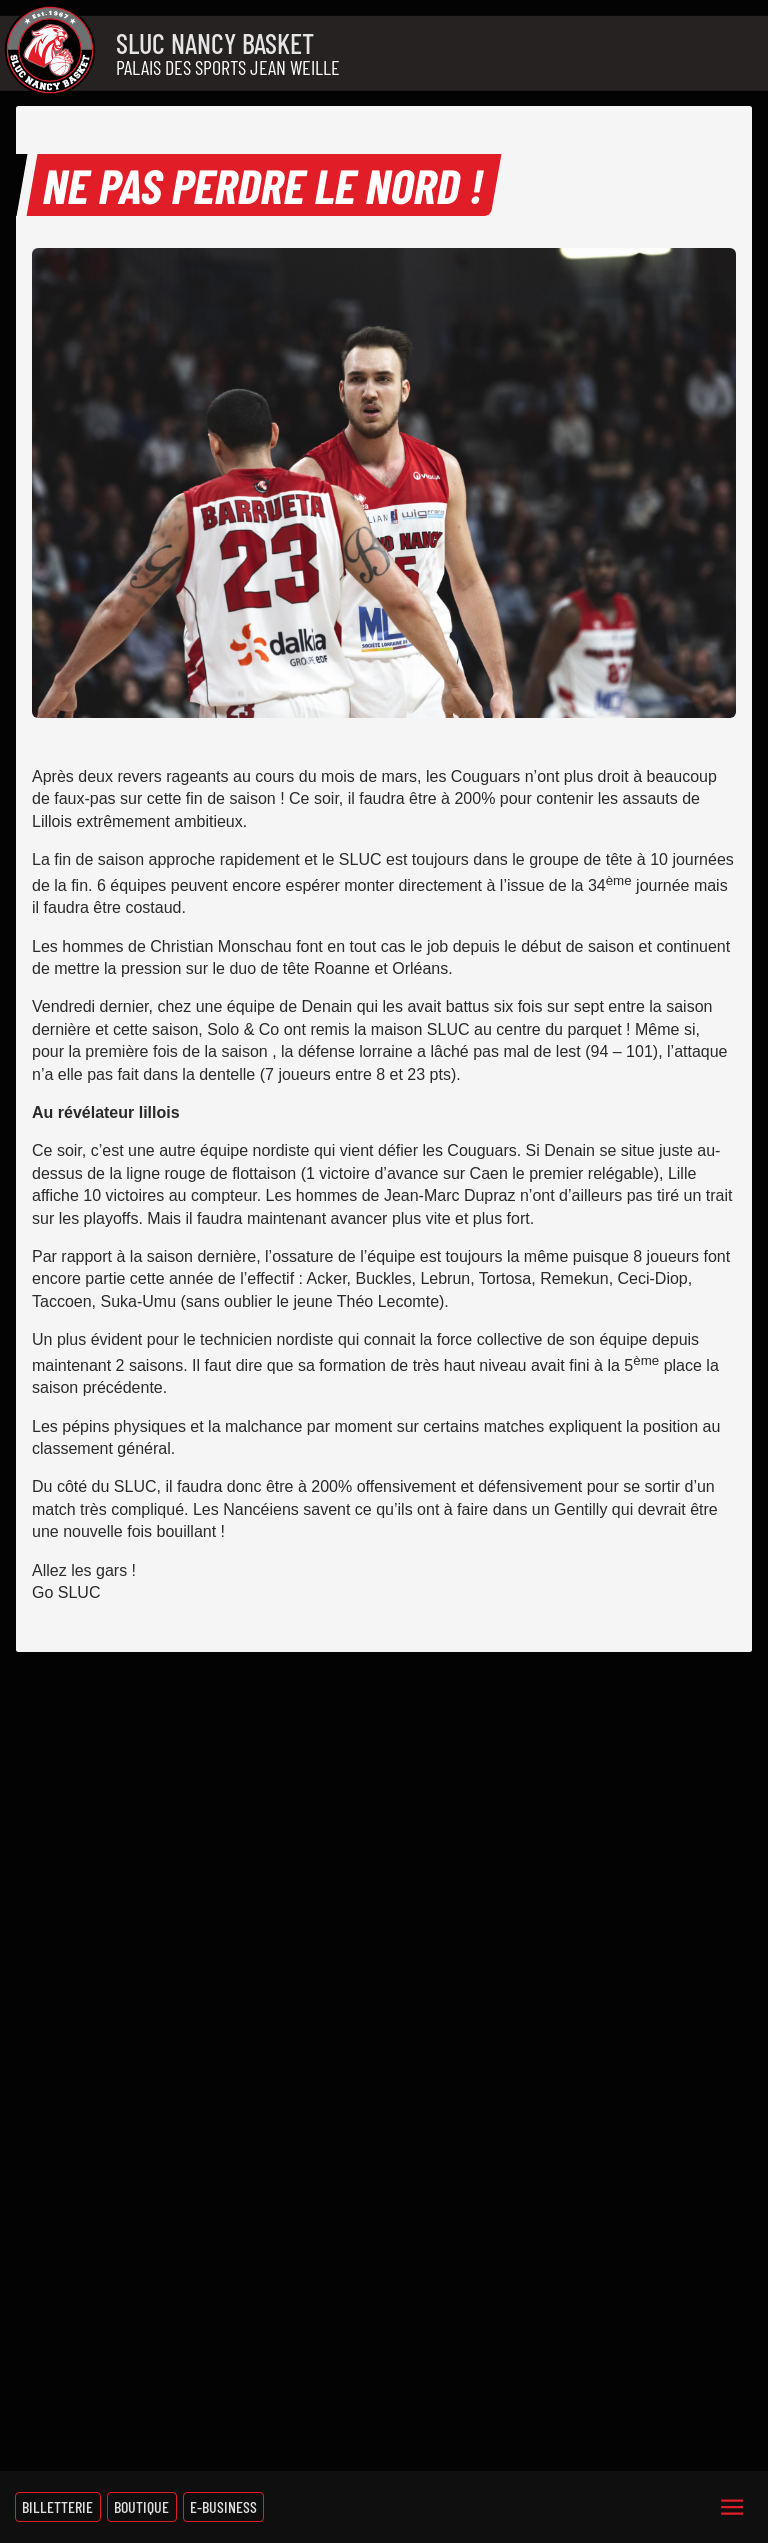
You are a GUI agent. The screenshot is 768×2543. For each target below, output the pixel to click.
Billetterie (57, 2506)
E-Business (223, 2506)
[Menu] (732, 2507)
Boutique (141, 2506)
